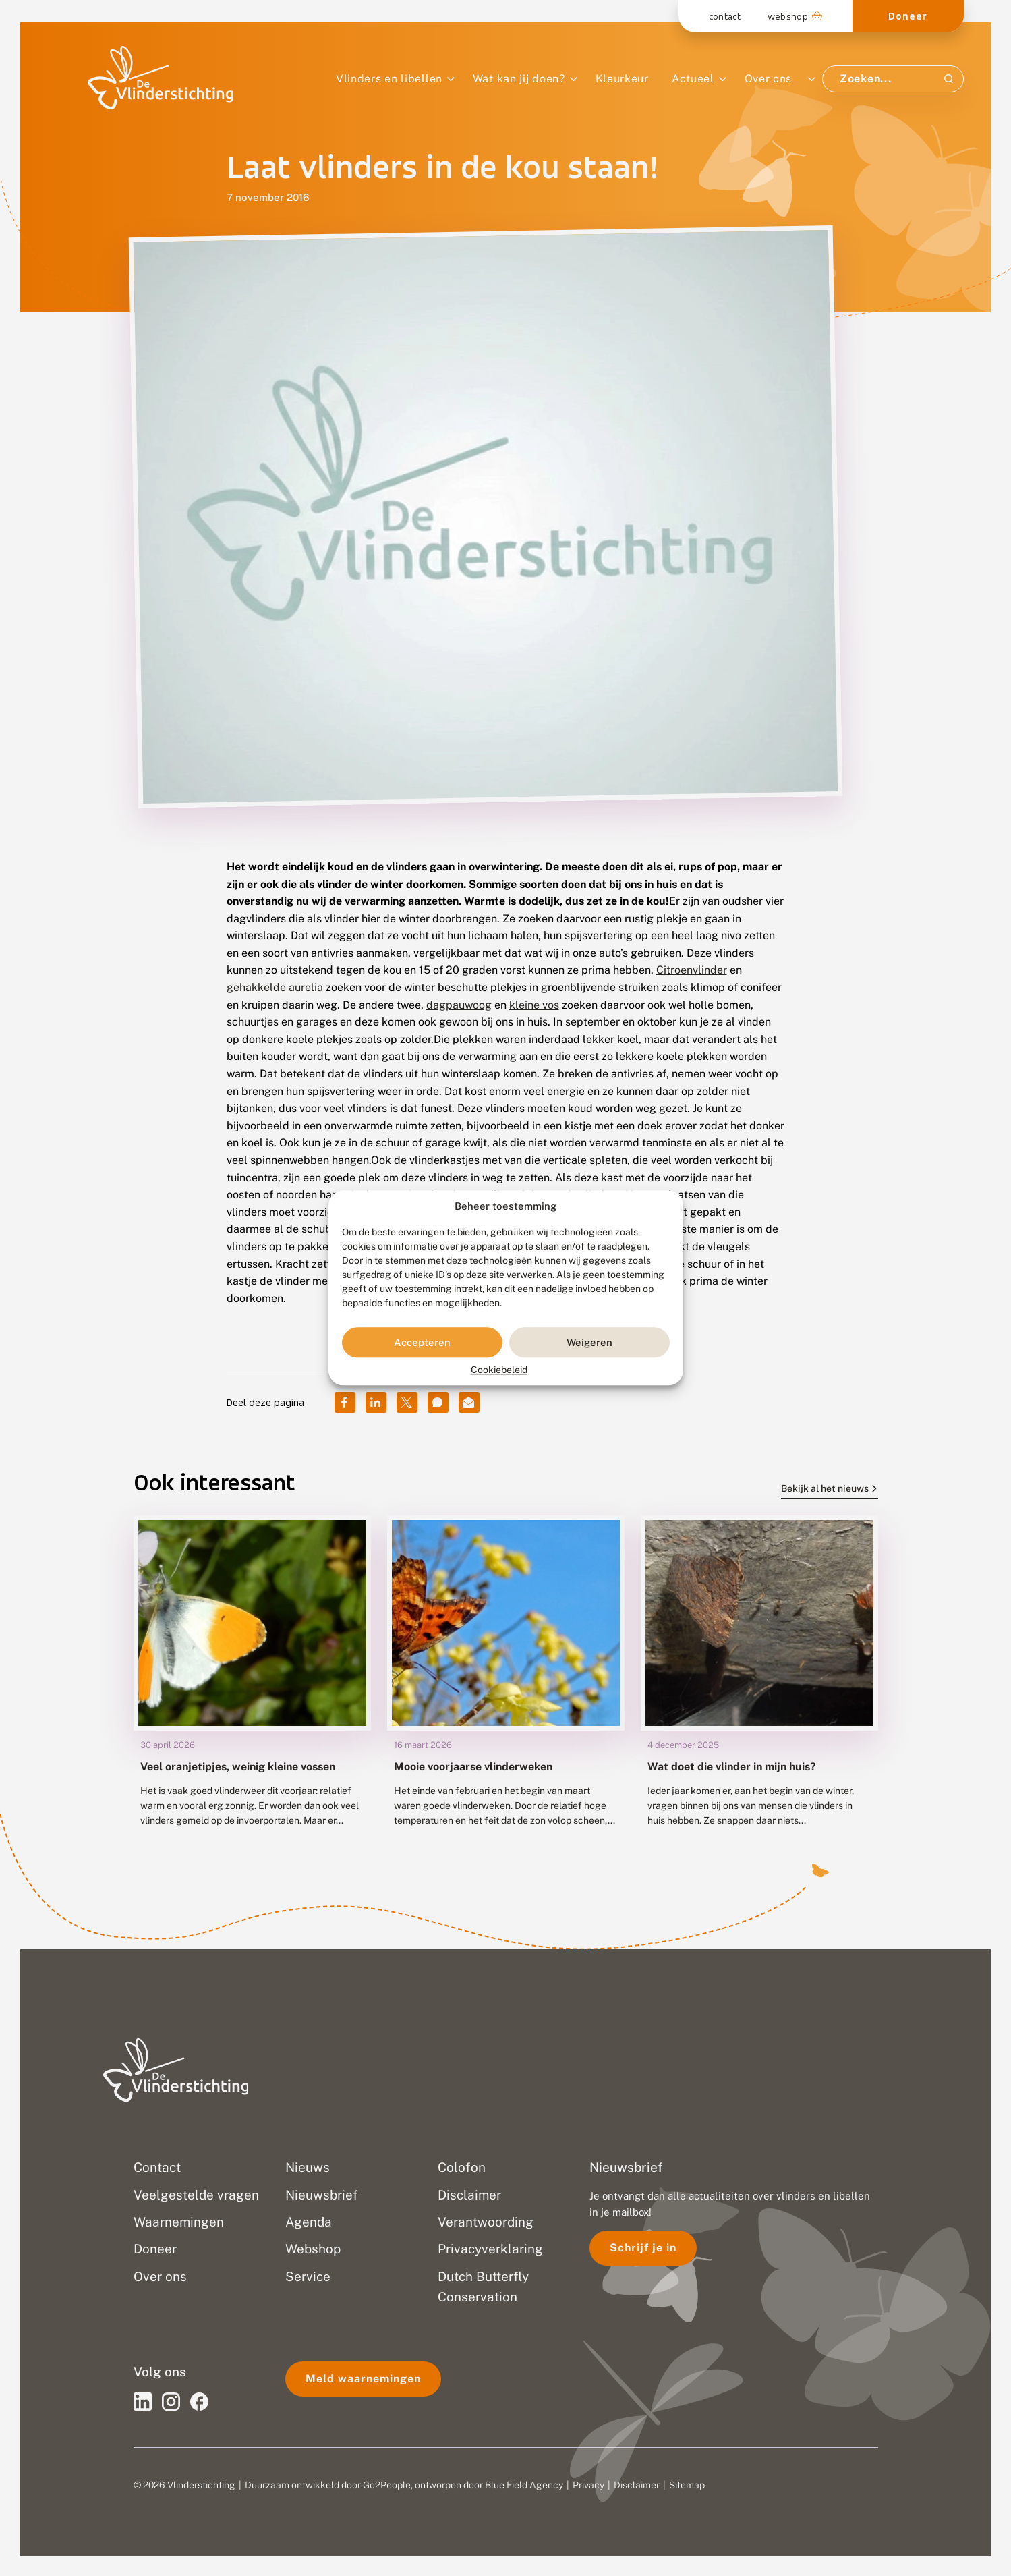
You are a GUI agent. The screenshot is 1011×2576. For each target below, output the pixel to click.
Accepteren (422, 1342)
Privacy (588, 2485)
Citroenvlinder (691, 969)
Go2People (387, 2485)
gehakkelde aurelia (275, 987)
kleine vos (534, 1005)
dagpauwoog (459, 1005)
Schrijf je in (643, 2247)
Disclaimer (637, 2485)
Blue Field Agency (524, 2485)
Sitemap (687, 2485)
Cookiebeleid (499, 1370)
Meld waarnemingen (363, 2378)
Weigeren (589, 1342)
